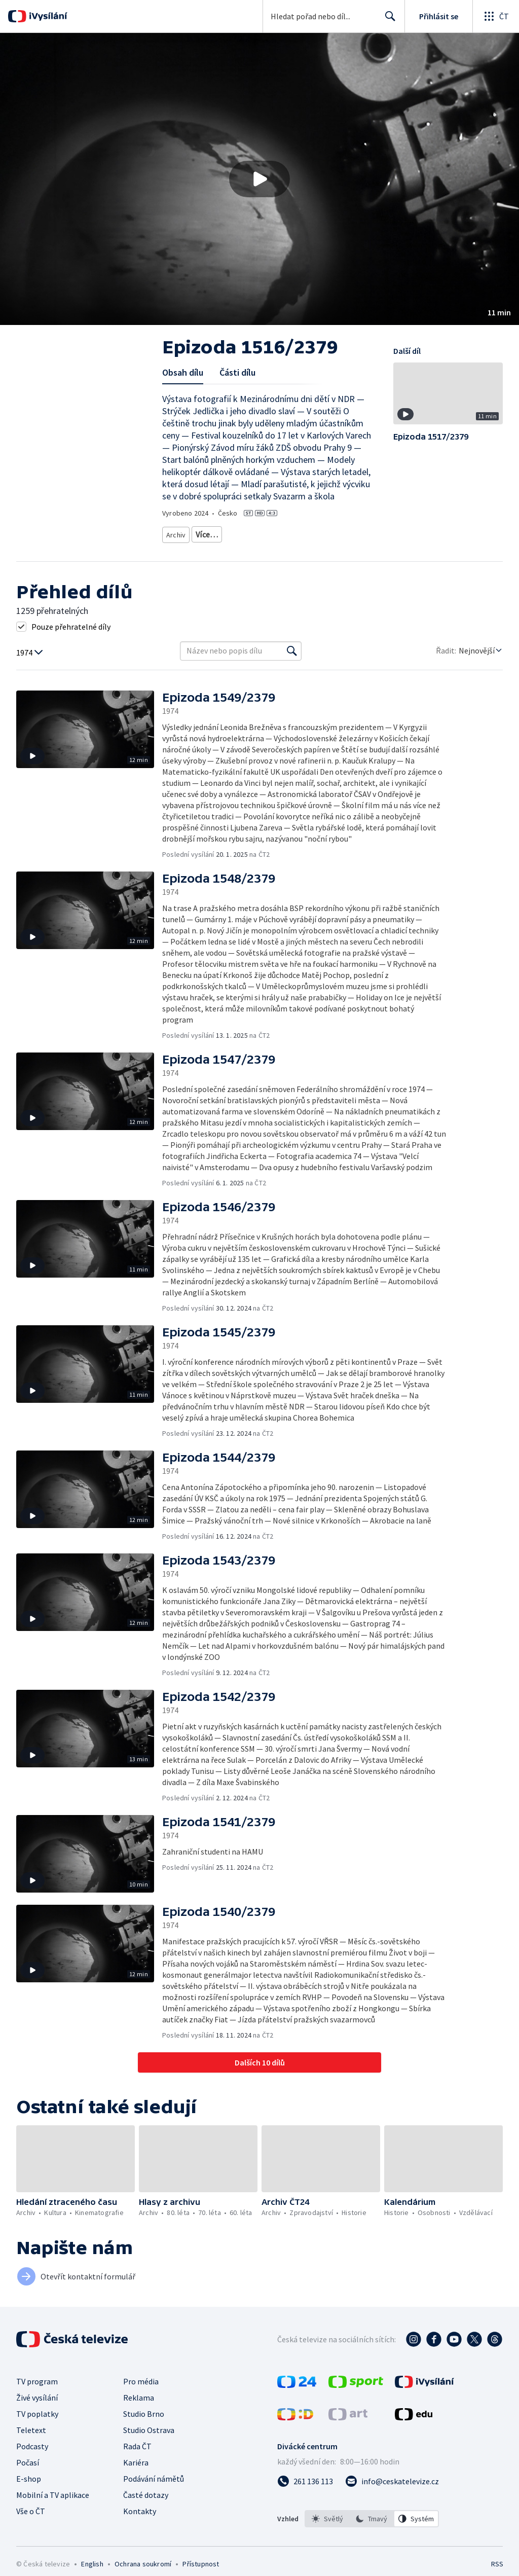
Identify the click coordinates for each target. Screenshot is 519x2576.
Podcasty (32, 2458)
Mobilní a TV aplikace (52, 2506)
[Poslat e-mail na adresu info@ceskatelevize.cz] (392, 2493)
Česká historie (337, 548)
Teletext (31, 2442)
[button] (259, 179)
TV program (37, 2393)
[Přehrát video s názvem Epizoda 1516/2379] (259, 179)
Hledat (387, 20)
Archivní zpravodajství (199, 548)
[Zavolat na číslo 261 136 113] (305, 2493)
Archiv (177, 532)
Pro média (141, 2393)
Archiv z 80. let (219, 532)
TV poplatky (37, 2425)
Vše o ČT (30, 2523)
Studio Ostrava (148, 2442)
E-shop (28, 2490)
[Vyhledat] (292, 662)
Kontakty (139, 2523)
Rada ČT (137, 2458)
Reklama (138, 2409)
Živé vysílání (37, 2409)
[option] (327, 2530)
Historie (254, 548)
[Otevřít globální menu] (495, 16)
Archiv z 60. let (272, 532)
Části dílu (237, 372)
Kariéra (136, 2474)
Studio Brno (143, 2425)
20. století (291, 548)
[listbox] (372, 2530)
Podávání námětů (153, 2490)
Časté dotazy (145, 2506)
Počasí (27, 2474)
